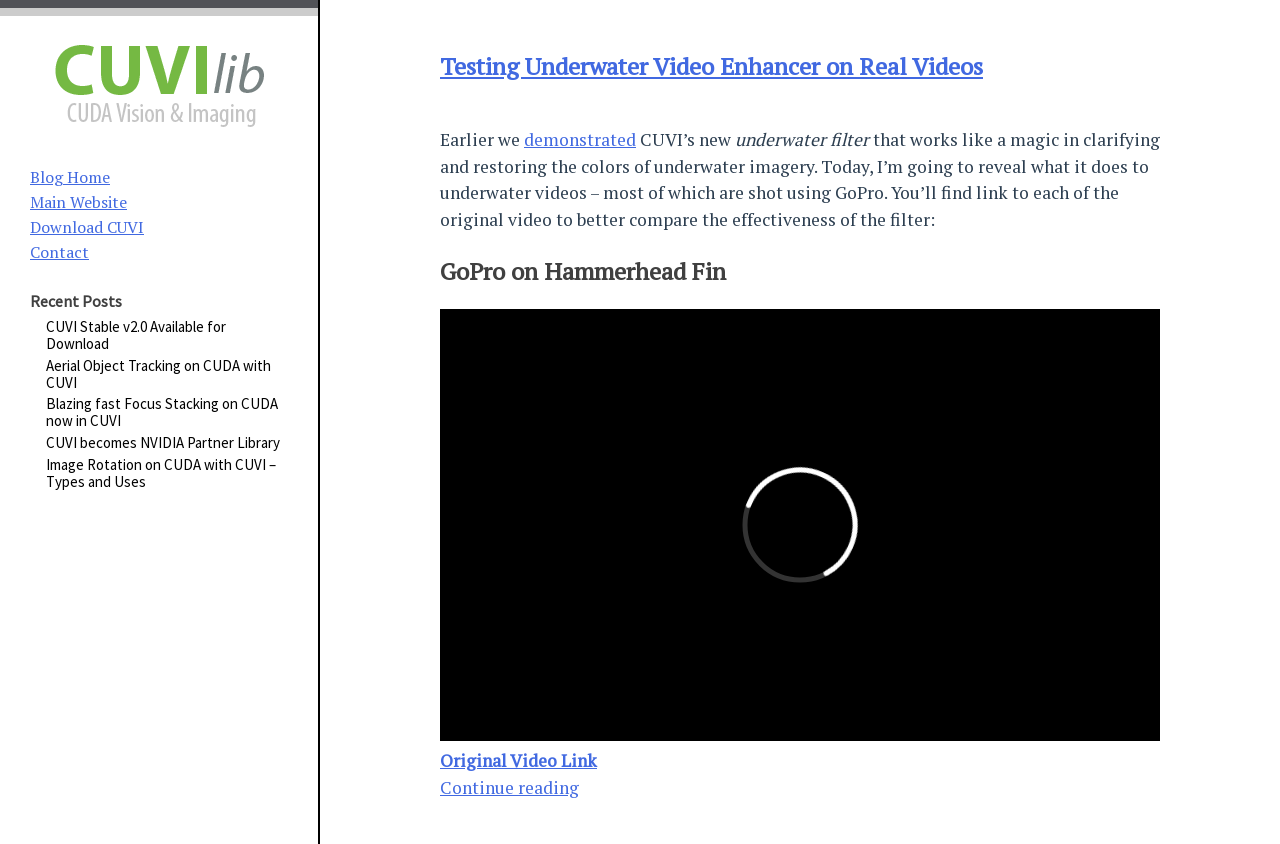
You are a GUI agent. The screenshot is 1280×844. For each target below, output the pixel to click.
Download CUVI (87, 227)
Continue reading (509, 787)
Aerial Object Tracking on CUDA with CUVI (158, 374)
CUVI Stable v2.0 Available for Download (136, 335)
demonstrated (580, 139)
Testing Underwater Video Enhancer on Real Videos (711, 66)
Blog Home (70, 177)
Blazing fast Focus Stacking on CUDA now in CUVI (162, 412)
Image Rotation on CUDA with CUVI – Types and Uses (161, 473)
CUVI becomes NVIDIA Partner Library (163, 442)
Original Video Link (518, 760)
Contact (59, 252)
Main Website (78, 202)
